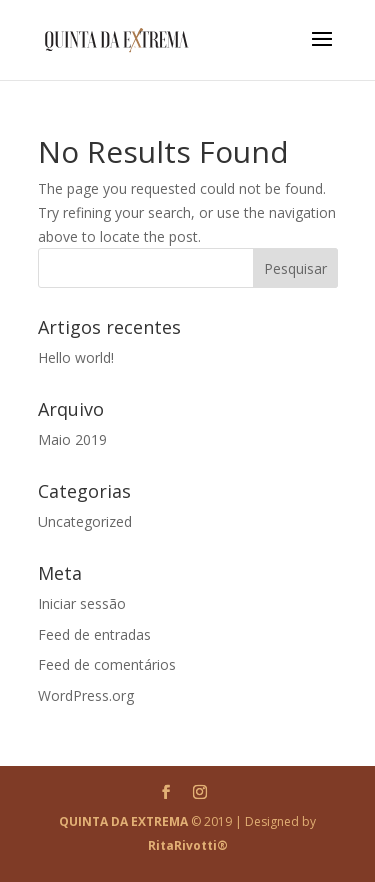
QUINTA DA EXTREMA (123, 821)
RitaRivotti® (188, 845)
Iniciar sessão (82, 603)
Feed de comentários (107, 664)
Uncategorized (85, 521)
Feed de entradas (94, 634)
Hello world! (76, 357)
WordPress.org (86, 695)
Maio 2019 (72, 439)
